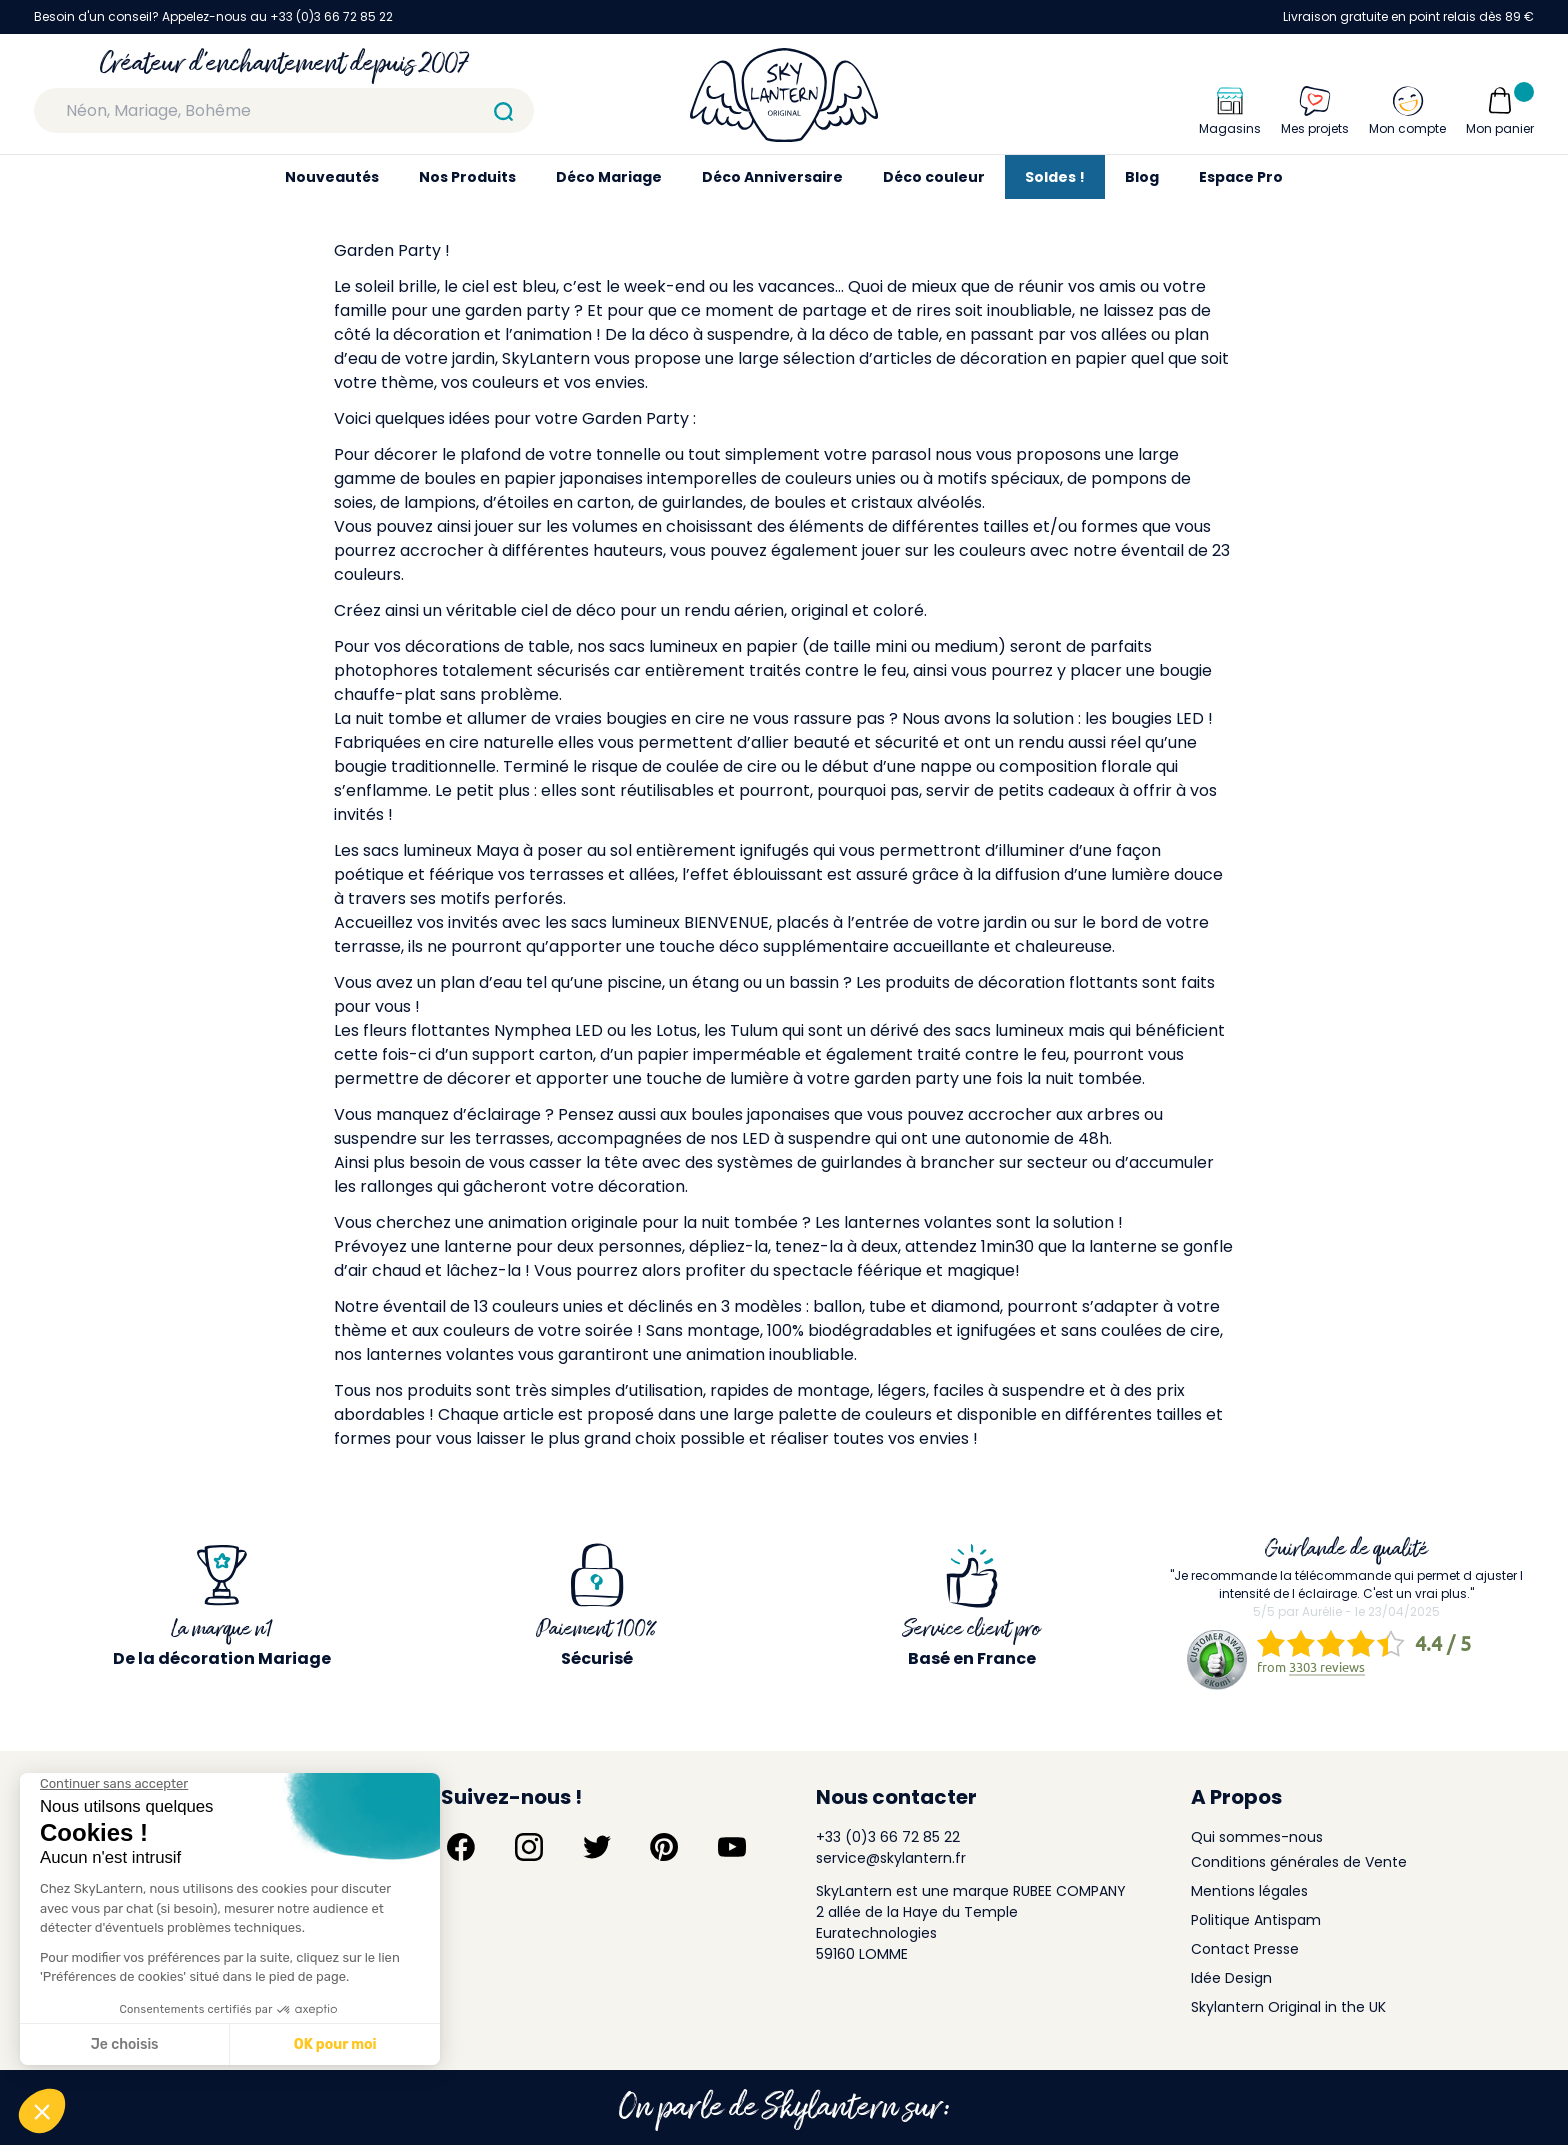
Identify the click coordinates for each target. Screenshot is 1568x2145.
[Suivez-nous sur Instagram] (529, 1847)
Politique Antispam (1256, 1920)
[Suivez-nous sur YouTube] (732, 1847)
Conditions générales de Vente (1299, 1862)
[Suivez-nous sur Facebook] (461, 1847)
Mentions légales (1249, 1891)
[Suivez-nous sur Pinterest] (664, 1847)
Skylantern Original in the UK (1288, 2007)
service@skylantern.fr (891, 1858)
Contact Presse (1245, 1949)
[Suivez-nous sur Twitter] (597, 1847)
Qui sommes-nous (1257, 1837)
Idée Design (1231, 1978)
